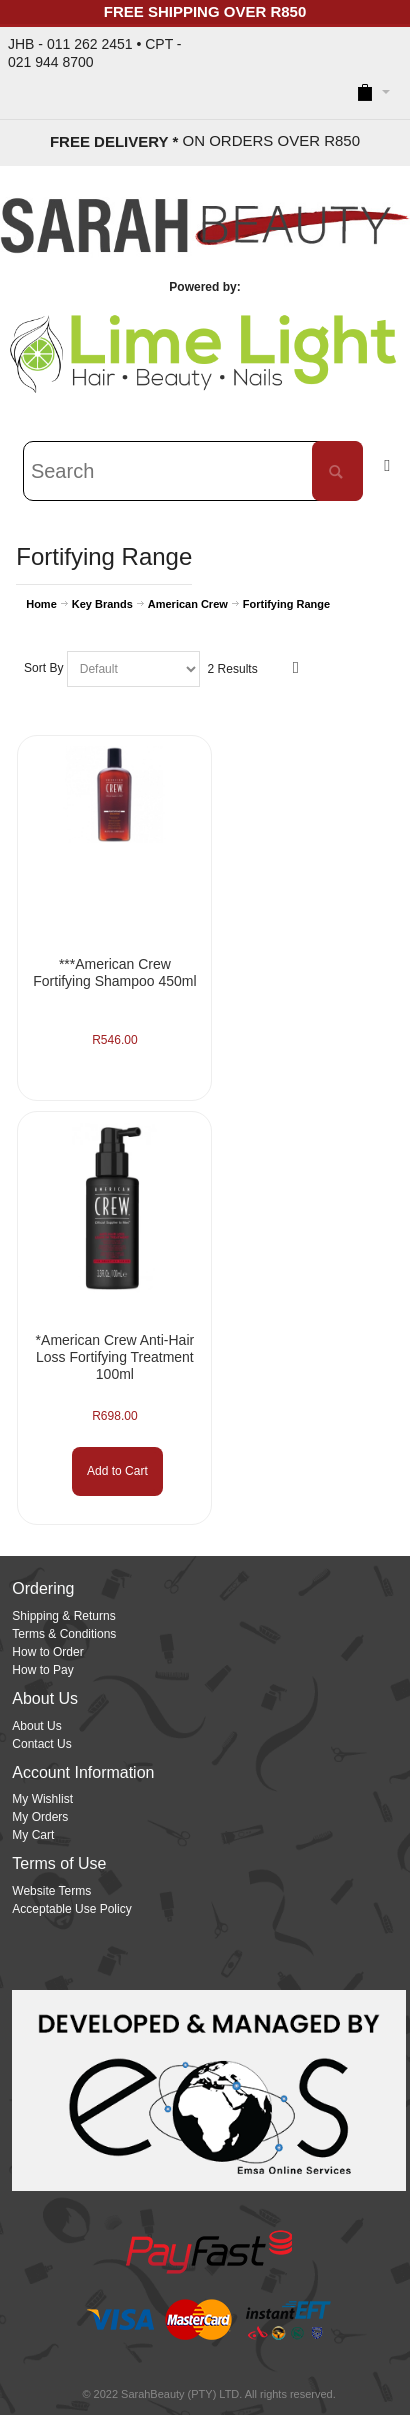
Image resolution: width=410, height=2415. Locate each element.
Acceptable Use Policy (71, 1909)
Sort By (43, 668)
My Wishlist (42, 1799)
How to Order (47, 1652)
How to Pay (42, 1670)
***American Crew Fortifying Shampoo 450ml (114, 972)
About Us (36, 1726)
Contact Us (41, 1744)
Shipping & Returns (63, 1616)
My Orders (40, 1817)
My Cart (33, 1835)
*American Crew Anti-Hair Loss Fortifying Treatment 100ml (115, 1357)
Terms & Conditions (64, 1634)
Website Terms (51, 1891)
